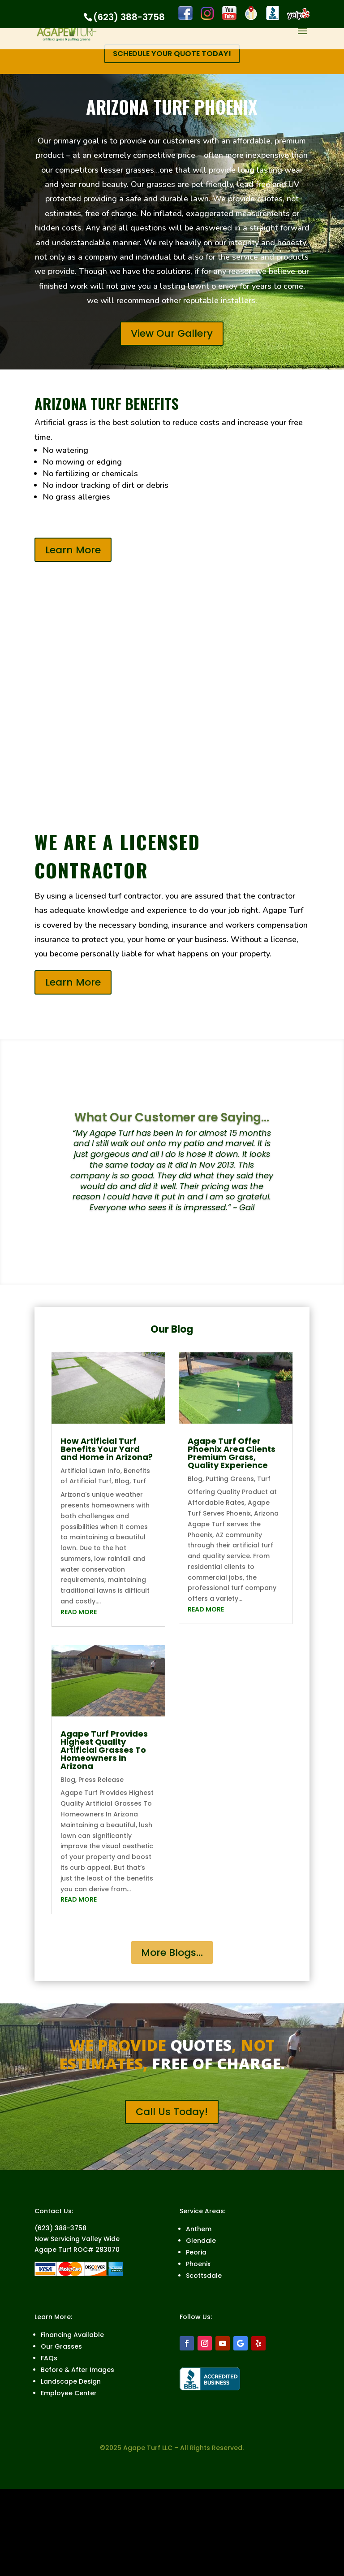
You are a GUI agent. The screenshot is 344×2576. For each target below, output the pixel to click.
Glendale (201, 2241)
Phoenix (198, 2265)
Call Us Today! (172, 2113)
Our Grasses (61, 2347)
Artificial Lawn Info (90, 1472)
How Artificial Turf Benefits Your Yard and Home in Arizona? (106, 1450)
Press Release (101, 1781)
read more (78, 1613)
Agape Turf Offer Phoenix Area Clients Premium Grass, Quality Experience (231, 1454)
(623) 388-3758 (129, 17)
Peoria (196, 2253)
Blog (122, 1482)
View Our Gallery (172, 335)
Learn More (73, 551)
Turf (139, 1482)
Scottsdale (204, 2276)
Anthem (198, 2230)
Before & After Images (77, 2371)
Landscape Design (71, 2382)
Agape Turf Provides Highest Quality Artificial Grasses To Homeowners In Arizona (104, 1751)
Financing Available (72, 2336)
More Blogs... (172, 1954)
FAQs (49, 2359)
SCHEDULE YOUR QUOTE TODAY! (172, 54)
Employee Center (69, 2394)
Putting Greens (230, 1480)
